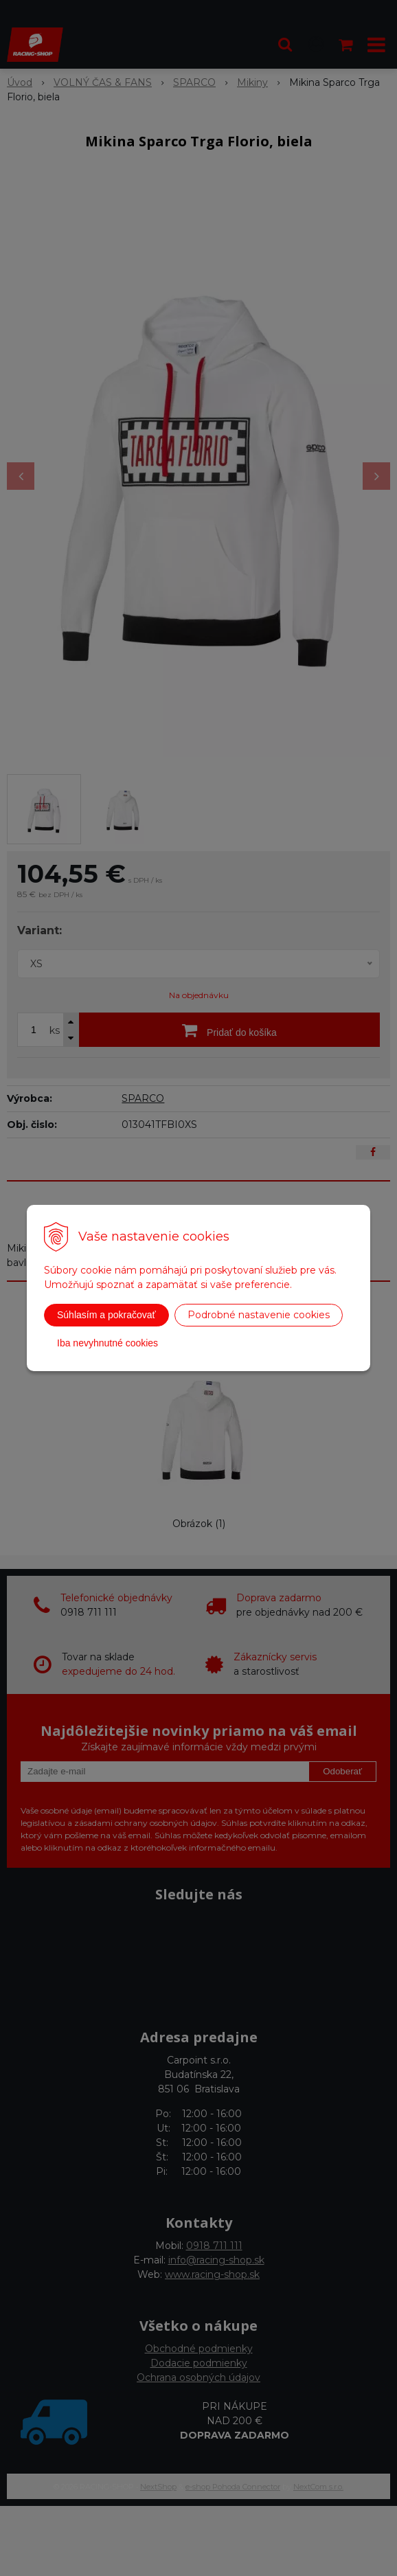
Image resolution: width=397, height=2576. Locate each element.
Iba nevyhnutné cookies (107, 1342)
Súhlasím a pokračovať (106, 1314)
